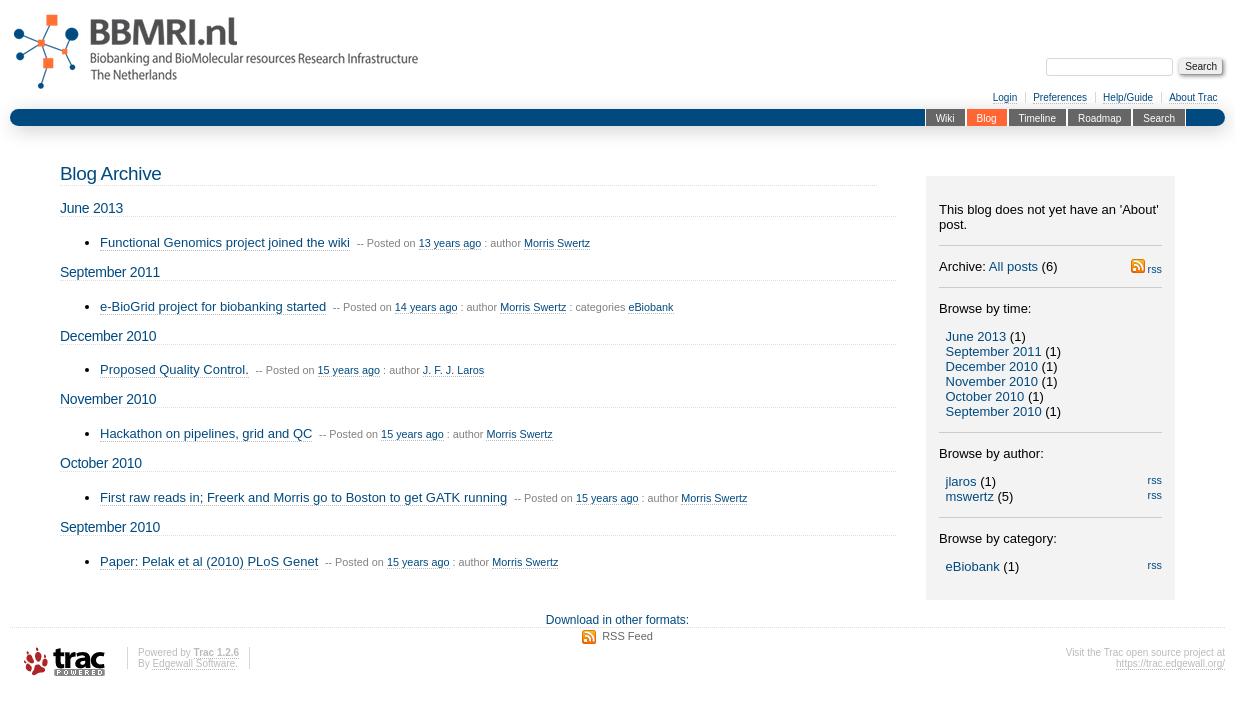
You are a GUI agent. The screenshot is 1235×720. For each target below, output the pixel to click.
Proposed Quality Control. (174, 369)
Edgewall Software (193, 663)
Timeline (1037, 117)
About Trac (1193, 97)
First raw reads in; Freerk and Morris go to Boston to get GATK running (303, 497)
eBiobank (973, 566)
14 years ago (426, 307)
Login (1005, 97)
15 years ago (349, 370)
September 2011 (994, 351)
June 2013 (976, 336)
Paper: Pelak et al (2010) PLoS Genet (209, 561)
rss (1146, 269)
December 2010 (992, 366)
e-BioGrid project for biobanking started (213, 306)
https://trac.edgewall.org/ (1170, 663)
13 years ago (450, 243)
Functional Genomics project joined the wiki (225, 242)
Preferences (1060, 97)
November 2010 (992, 381)
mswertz (970, 496)
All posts (1013, 266)
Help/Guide (1128, 97)
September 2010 (994, 411)
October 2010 (985, 396)
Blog (987, 117)
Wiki (945, 117)
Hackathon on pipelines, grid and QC (206, 433)
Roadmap (1099, 117)
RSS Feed (627, 636)
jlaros (961, 481)
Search (1159, 117)
